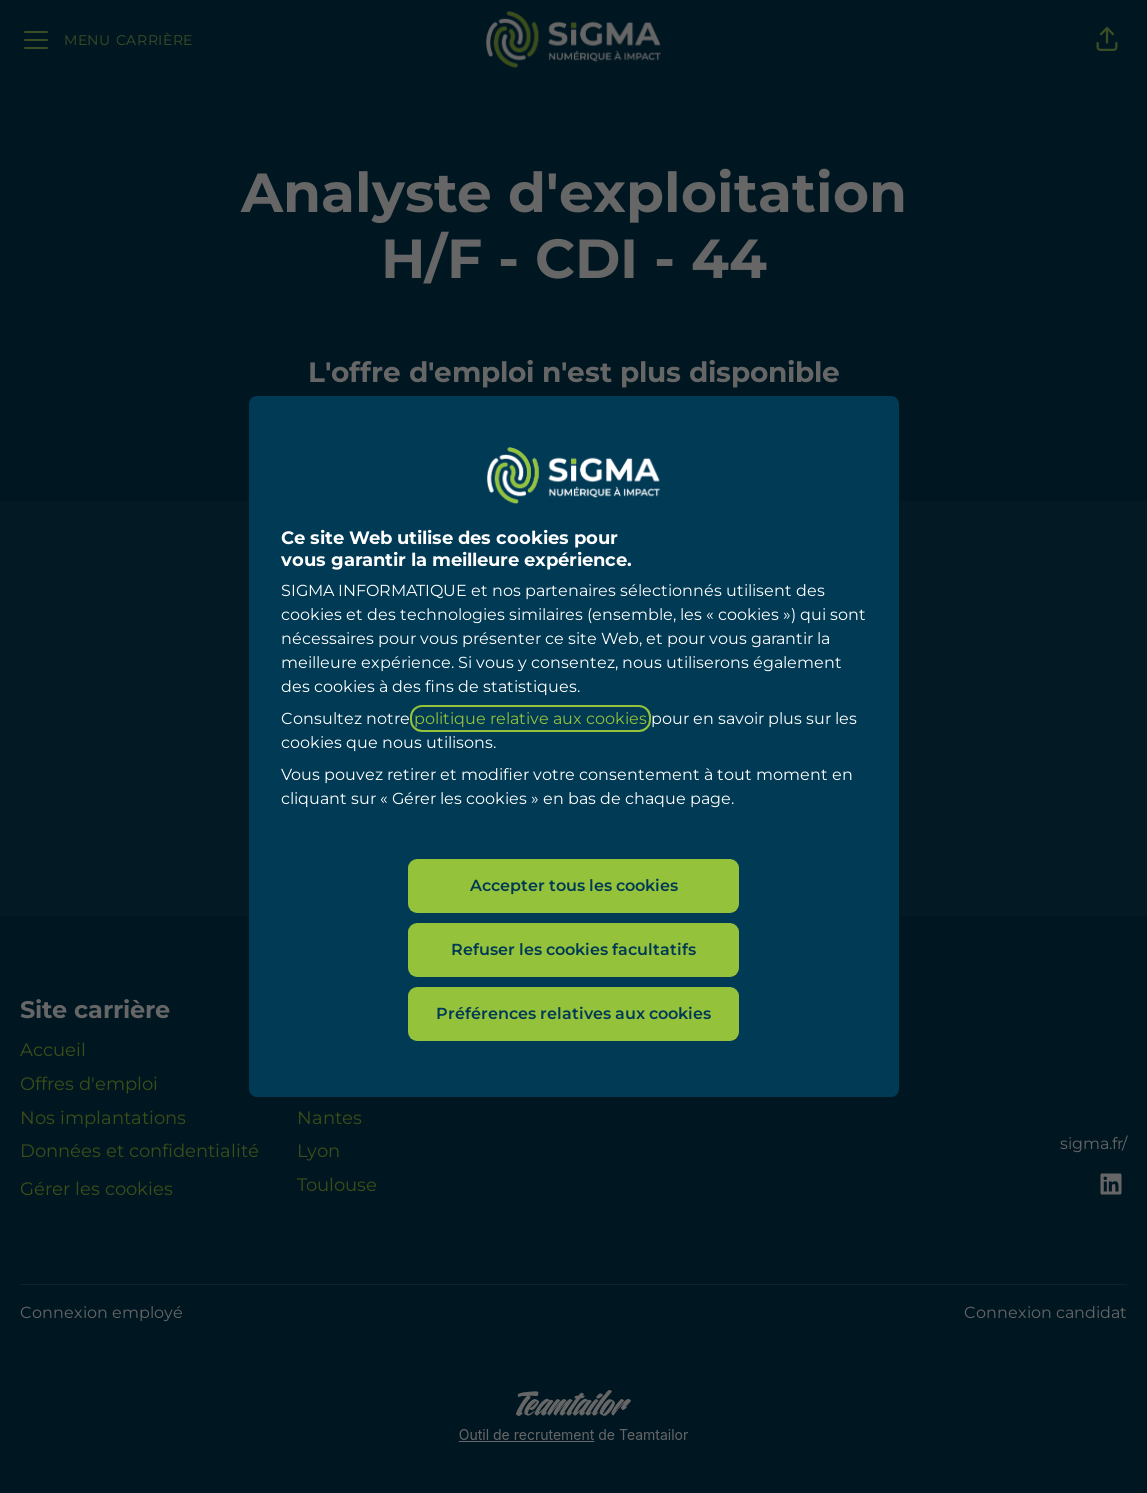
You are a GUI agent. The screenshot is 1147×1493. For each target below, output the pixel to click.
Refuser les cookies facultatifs (573, 949)
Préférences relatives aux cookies (573, 1013)
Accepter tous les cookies (574, 885)
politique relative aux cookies (530, 718)
